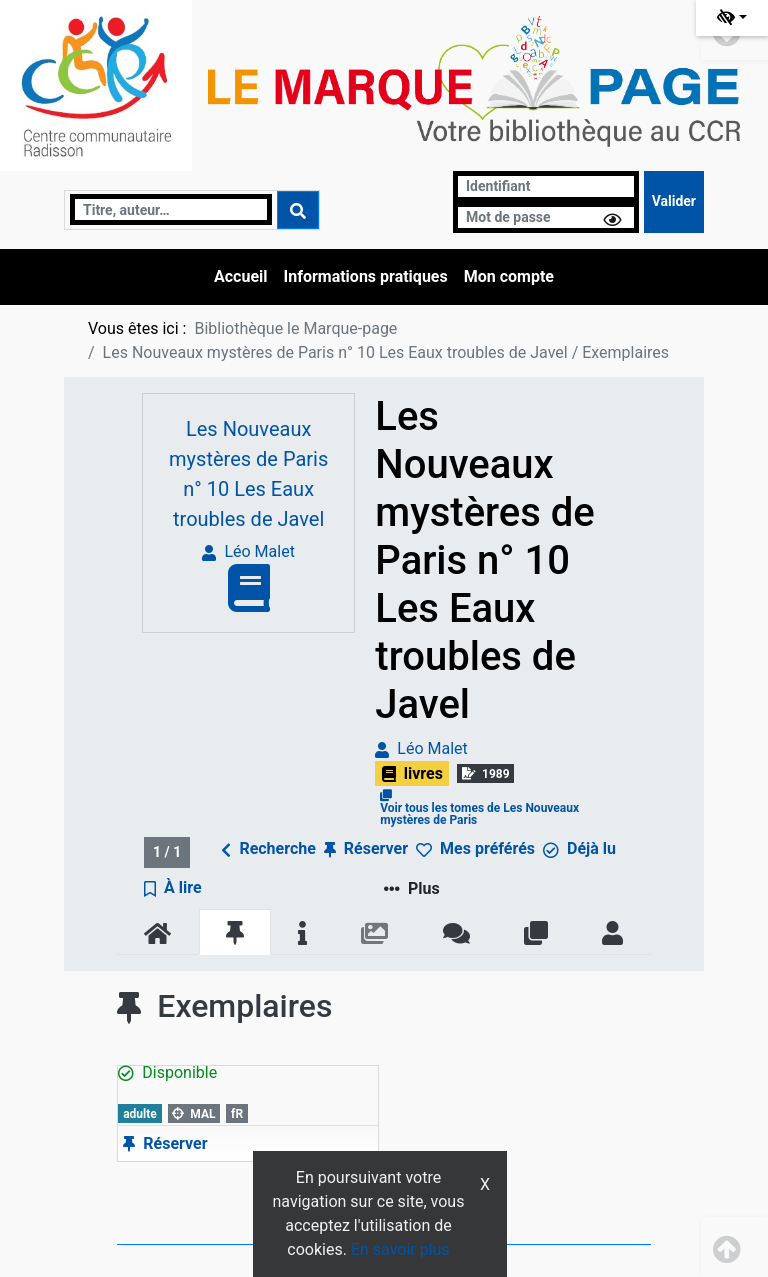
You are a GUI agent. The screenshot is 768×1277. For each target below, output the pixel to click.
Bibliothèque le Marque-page (295, 328)
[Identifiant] (546, 186)
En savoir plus (400, 1249)
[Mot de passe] (546, 217)
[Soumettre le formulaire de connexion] (674, 202)
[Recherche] (171, 209)
